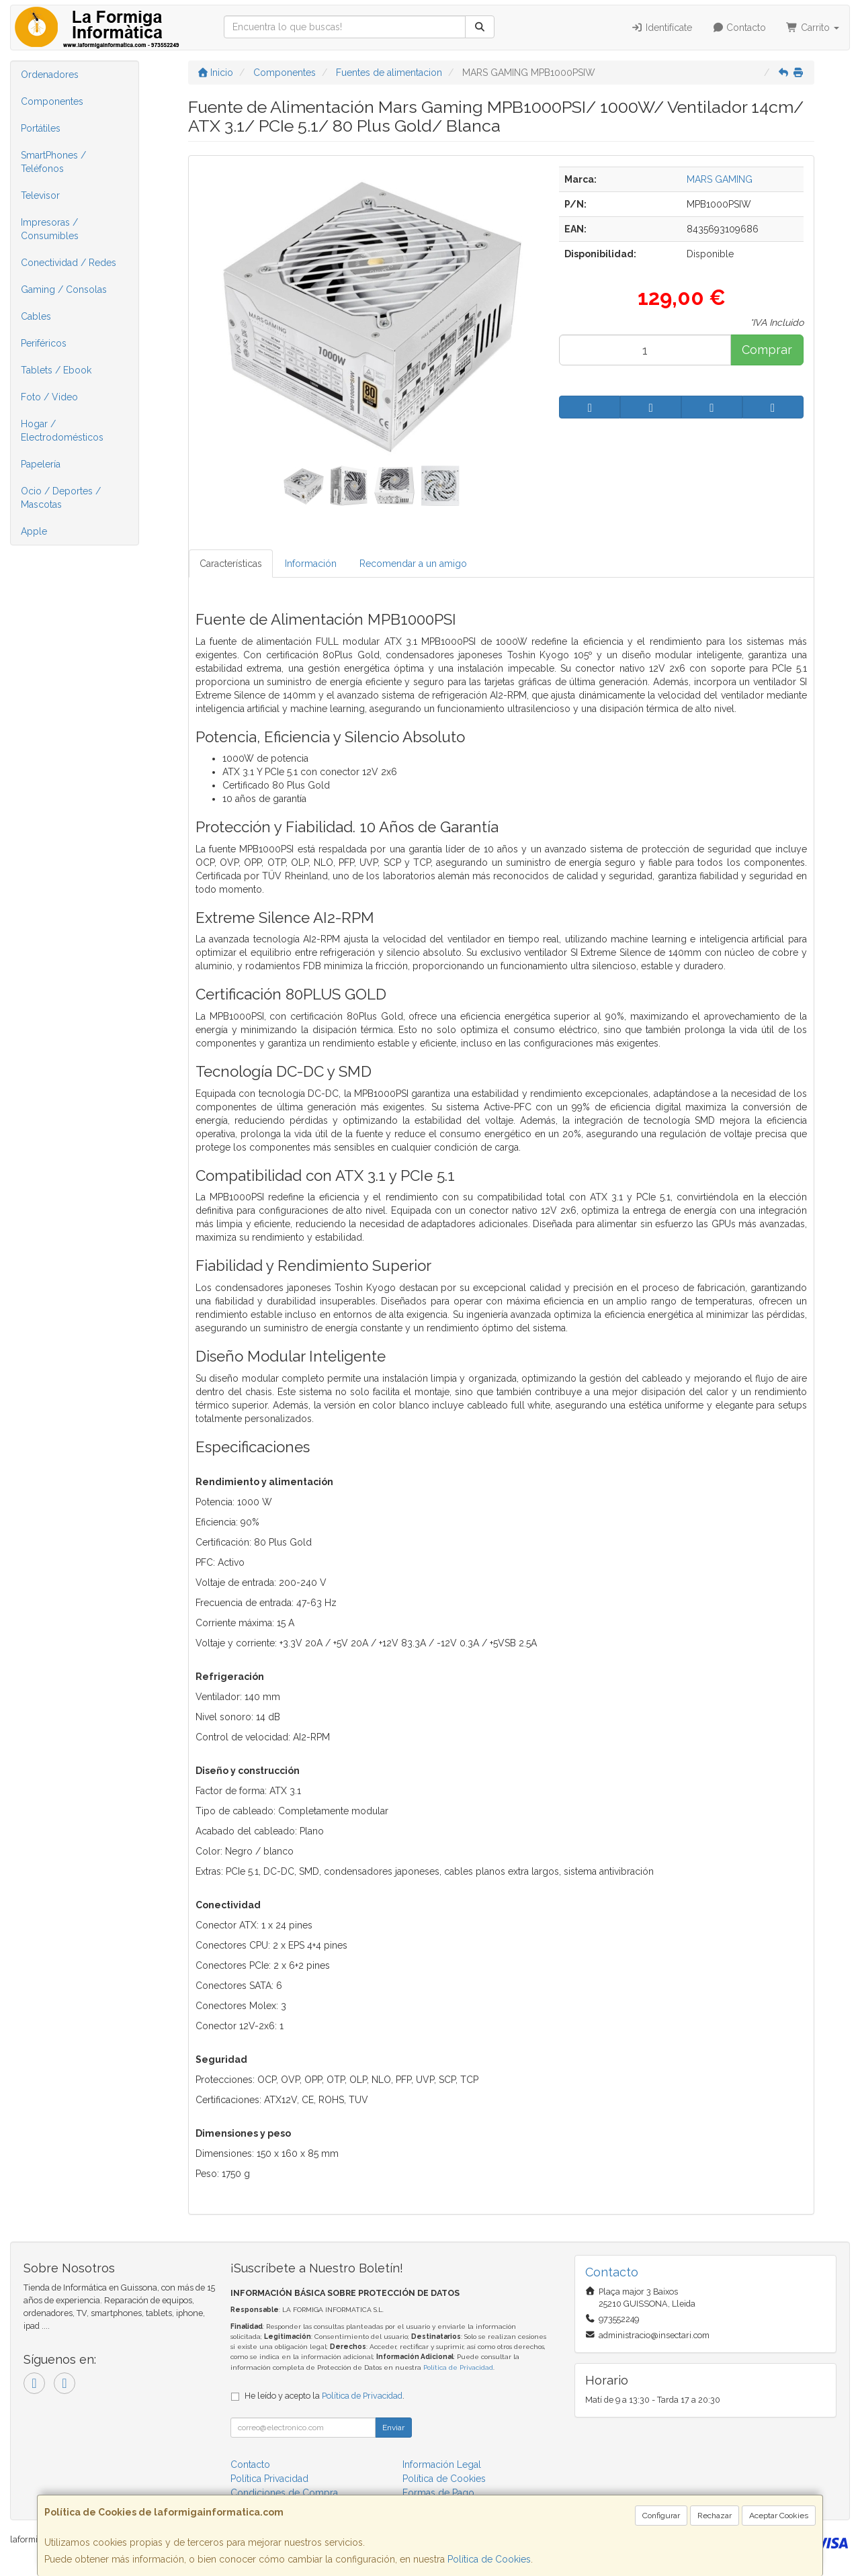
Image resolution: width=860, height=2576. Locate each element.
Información (311, 563)
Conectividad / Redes (68, 262)
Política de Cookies (489, 2559)
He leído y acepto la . (324, 2396)
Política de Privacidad (458, 2367)
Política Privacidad (269, 2478)
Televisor (40, 195)
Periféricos (44, 343)
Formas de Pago (438, 2492)
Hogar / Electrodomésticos (62, 430)
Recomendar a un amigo (413, 563)
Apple (34, 531)
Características (231, 563)
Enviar (393, 2427)
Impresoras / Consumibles (50, 229)
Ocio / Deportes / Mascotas (61, 498)
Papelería (40, 464)
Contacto (739, 27)
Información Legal (441, 2464)
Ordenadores (50, 74)
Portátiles (40, 128)
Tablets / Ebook (56, 370)
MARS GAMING (719, 179)
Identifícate (661, 27)
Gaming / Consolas (64, 289)
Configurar (661, 2515)
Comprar (767, 350)
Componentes (52, 101)
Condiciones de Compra (284, 2492)
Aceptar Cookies (778, 2515)
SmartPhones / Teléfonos (53, 162)
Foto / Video (49, 397)
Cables (36, 316)
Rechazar (714, 2515)
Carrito (812, 27)
